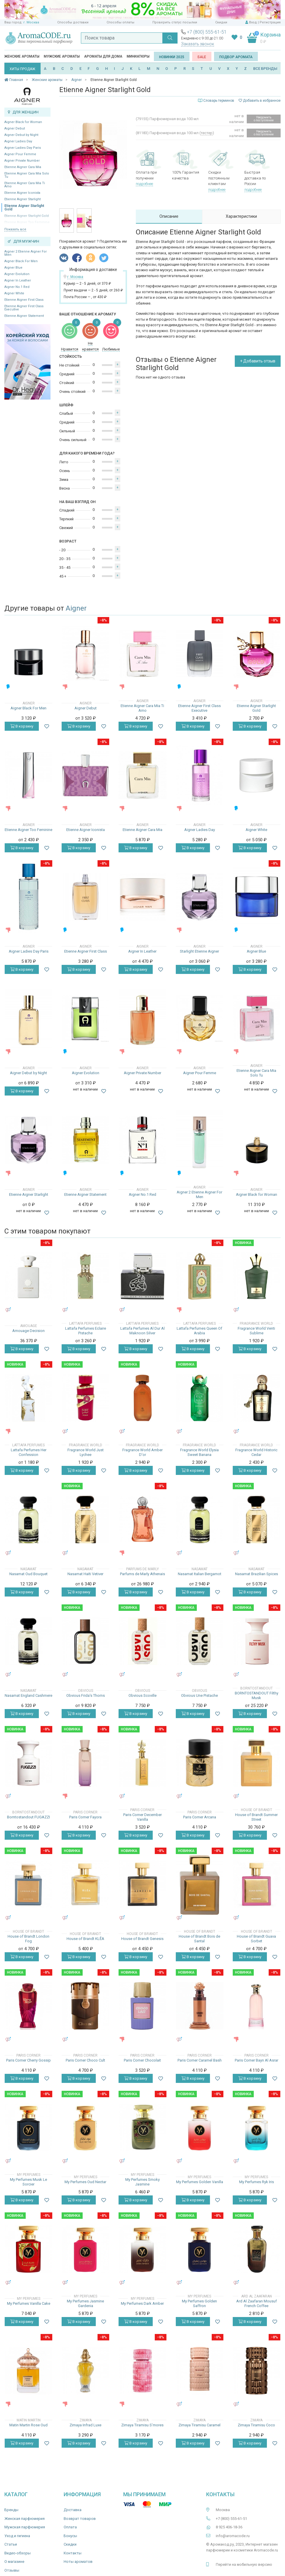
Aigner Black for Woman (23, 122)
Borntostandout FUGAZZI (28, 1817)
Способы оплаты (120, 22)
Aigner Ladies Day (18, 141)
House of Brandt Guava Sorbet (256, 1938)
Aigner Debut (14, 128)
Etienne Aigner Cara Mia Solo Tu (26, 175)
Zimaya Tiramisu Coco (256, 2425)
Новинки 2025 (171, 57)
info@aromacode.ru (233, 2536)
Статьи (10, 2544)
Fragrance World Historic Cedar (256, 1452)
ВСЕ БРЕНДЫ (265, 68)
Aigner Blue (13, 267)
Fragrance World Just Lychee (85, 1452)
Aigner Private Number (22, 161)
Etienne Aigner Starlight (22, 199)
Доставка (72, 2510)
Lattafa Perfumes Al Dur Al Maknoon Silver (142, 1330)
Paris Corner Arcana (199, 1817)
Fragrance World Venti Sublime (256, 1330)
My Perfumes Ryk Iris (256, 2182)
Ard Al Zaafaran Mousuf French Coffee (256, 2303)
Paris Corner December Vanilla (142, 1817)
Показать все (15, 229)
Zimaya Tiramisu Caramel (199, 2425)
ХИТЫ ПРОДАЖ (22, 69)
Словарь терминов (218, 101)
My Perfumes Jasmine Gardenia (85, 2303)
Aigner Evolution (16, 274)
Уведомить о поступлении (264, 119)
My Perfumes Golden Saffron (199, 2303)
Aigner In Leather (17, 280)
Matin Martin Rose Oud (28, 2425)
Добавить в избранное (260, 101)
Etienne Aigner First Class (24, 300)
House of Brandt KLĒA (85, 1938)
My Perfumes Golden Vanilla (199, 2182)
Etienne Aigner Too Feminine (28, 829)
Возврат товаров (80, 2518)
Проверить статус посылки (174, 22)
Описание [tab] (168, 216)
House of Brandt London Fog (28, 1938)
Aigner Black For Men (21, 261)
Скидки (221, 22)
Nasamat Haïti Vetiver (85, 1574)
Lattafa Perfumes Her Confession (28, 1452)
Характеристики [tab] (241, 216)
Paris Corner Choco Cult (85, 2060)
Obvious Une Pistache (199, 1695)
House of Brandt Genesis (142, 1938)
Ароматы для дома (103, 56)
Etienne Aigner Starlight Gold (24, 207)
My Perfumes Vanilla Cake (28, 2303)
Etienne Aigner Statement (24, 316)
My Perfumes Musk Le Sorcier (28, 2181)
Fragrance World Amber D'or (142, 1452)
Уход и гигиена (17, 2536)
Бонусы (70, 2536)
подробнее (144, 184)
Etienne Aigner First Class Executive (24, 307)
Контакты (72, 2553)
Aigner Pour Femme (20, 154)
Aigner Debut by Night (21, 135)
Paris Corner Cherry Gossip (28, 2060)
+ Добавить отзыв (257, 361)
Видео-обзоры (17, 2553)
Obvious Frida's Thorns (85, 1695)
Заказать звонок (197, 44)
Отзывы (11, 2570)
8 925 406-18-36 (229, 2527)
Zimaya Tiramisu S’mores (142, 2425)
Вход (253, 22)
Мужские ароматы (62, 56)
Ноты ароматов (78, 2561)
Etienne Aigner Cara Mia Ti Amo (24, 184)
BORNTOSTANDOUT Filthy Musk (256, 1695)
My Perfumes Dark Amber (142, 2303)
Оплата (70, 2527)
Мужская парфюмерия (24, 2527)
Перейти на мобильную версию (244, 2564)
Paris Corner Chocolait (142, 2060)
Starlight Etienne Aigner (199, 951)
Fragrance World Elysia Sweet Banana (199, 1452)
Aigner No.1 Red (16, 287)
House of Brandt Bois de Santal (199, 1938)
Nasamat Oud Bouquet (28, 1574)
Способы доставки (72, 22)
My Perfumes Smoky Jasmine (142, 2181)
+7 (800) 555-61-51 (207, 32)
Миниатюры (138, 56)
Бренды (11, 2510)
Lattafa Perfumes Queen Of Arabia (199, 1330)
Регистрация (270, 22)
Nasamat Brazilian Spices (256, 1574)
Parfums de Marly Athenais (142, 1574)
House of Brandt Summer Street (256, 1817)
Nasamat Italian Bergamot (199, 1574)
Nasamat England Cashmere (28, 1695)
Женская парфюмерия (24, 2518)
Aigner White (14, 293)
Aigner (76, 608)
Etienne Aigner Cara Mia (22, 167)
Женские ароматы (21, 56)
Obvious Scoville (142, 1695)
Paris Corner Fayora (85, 1817)
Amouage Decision (28, 1330)
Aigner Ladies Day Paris (22, 148)
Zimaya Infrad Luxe (85, 2425)
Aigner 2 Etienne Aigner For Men (25, 253)
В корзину (21, 726)
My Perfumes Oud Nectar (85, 2182)
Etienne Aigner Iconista (22, 193)
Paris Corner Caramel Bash (200, 2060)
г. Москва (31, 22)
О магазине (14, 2561)
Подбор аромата (236, 57)
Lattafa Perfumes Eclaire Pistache (85, 1330)
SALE (201, 57)
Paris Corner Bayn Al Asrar (256, 2060)
